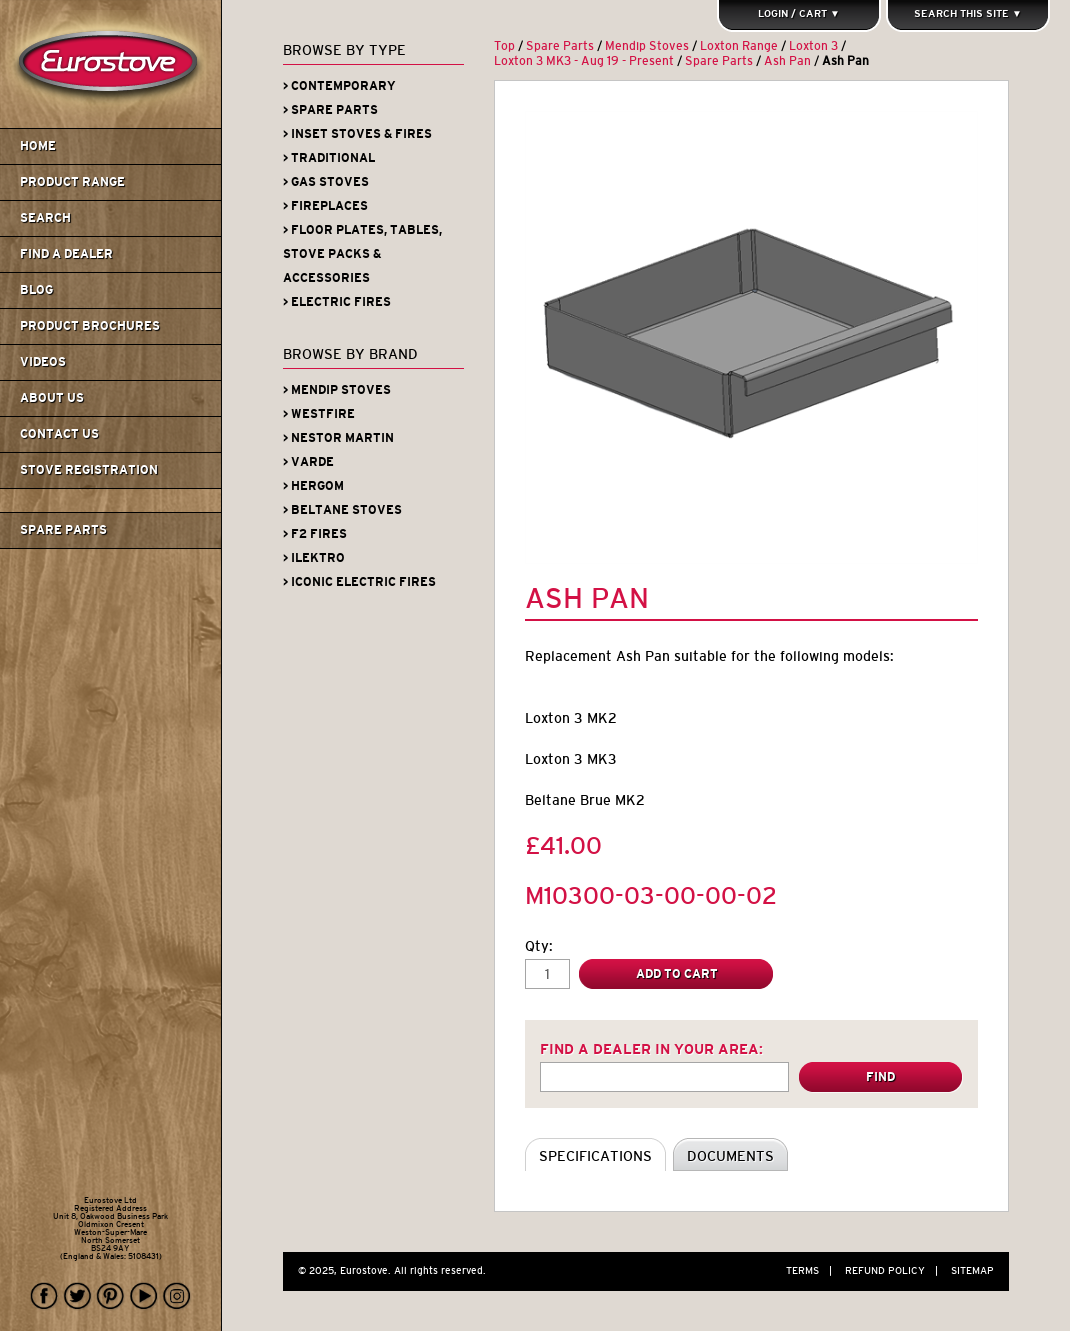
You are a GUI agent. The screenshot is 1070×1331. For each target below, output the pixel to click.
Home (38, 146)
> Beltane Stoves (342, 510)
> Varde (308, 462)
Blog (36, 290)
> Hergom (313, 486)
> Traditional (329, 158)
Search (45, 218)
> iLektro (314, 558)
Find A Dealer (66, 254)
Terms (814, 1270)
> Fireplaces (325, 206)
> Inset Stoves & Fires (357, 134)
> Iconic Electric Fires (359, 582)
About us (52, 398)
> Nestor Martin (338, 438)
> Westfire (319, 414)
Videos (43, 362)
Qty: (539, 946)
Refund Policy (896, 1270)
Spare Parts (63, 530)
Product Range (72, 182)
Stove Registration (89, 470)
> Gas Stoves (326, 182)
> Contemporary (339, 86)
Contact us (59, 434)
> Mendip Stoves (337, 390)
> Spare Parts (330, 110)
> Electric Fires (337, 302)
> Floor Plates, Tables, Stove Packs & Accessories (362, 254)
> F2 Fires (315, 534)
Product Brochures (90, 326)
